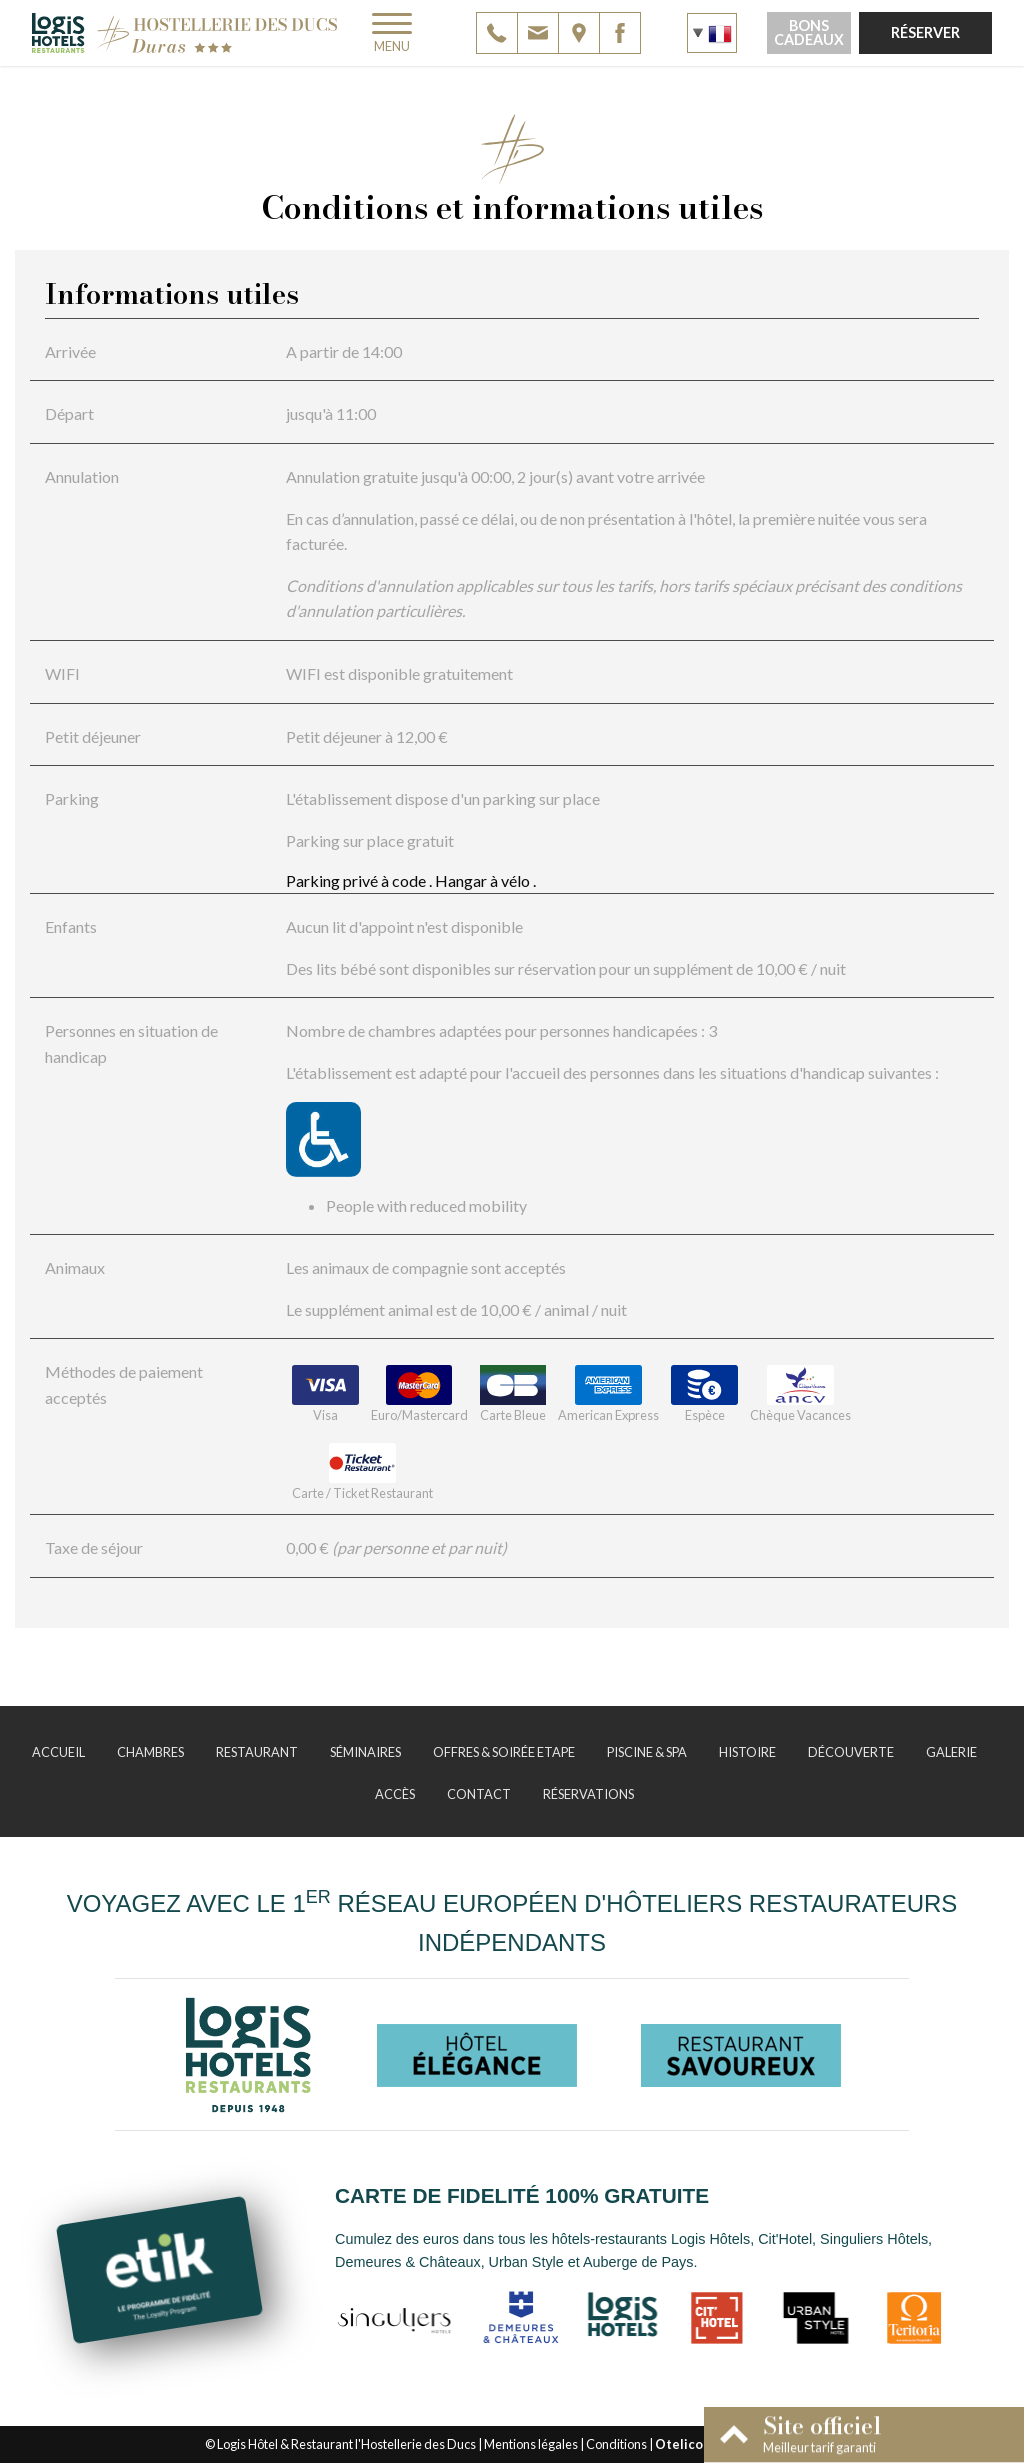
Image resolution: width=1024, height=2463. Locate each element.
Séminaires (365, 1752)
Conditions (616, 2444)
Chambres (150, 1752)
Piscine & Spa (647, 1752)
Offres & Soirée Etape (504, 1752)
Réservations (588, 1794)
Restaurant (257, 1752)
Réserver (925, 32)
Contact (479, 1794)
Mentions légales (531, 2444)
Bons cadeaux (809, 32)
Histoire (747, 1752)
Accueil (58, 1752)
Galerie (951, 1752)
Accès (395, 1794)
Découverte (851, 1752)
